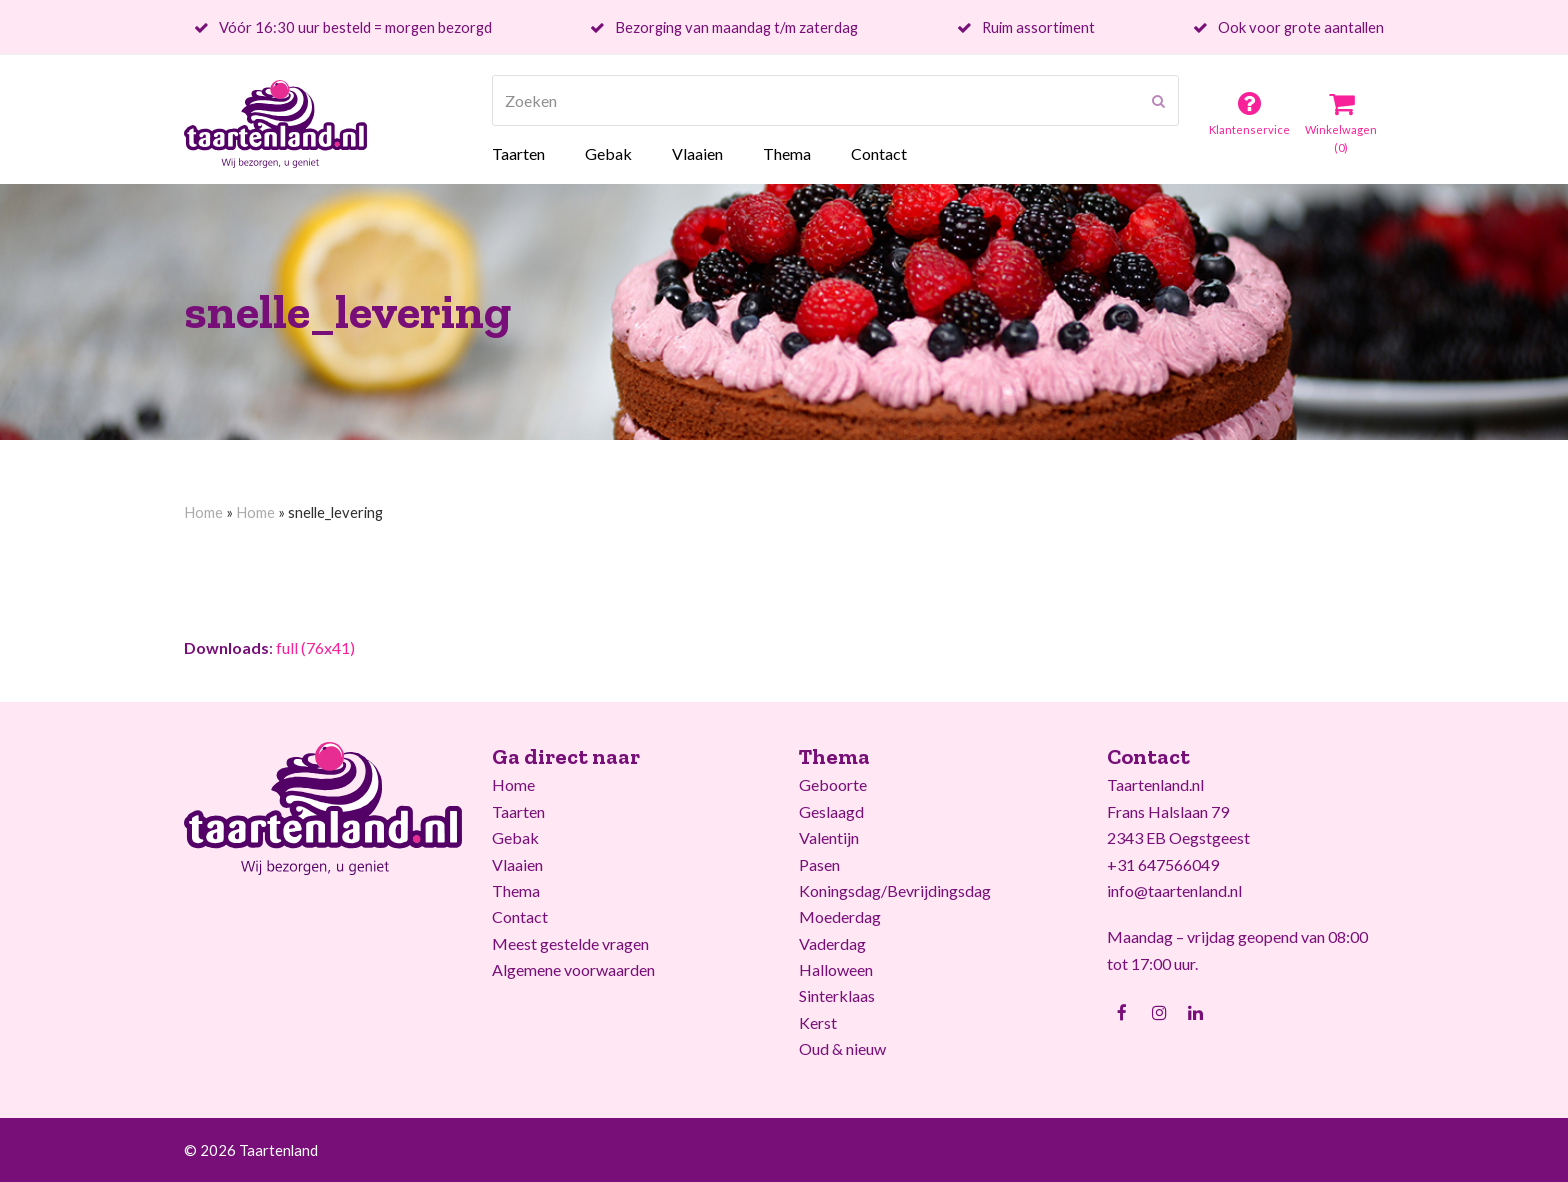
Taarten (518, 811)
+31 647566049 (1163, 864)
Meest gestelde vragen (570, 943)
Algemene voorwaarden (573, 969)
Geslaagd (831, 811)
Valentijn (829, 837)
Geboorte (833, 784)
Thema (516, 890)
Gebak (515, 837)
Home (203, 512)
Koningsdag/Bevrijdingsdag (895, 890)
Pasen (819, 864)
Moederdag (840, 916)
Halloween (836, 969)
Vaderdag (832, 943)
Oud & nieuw (842, 1048)
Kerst (818, 1022)
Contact (520, 916)
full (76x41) (315, 647)
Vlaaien (517, 864)
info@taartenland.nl (1174, 890)
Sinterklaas (837, 995)
